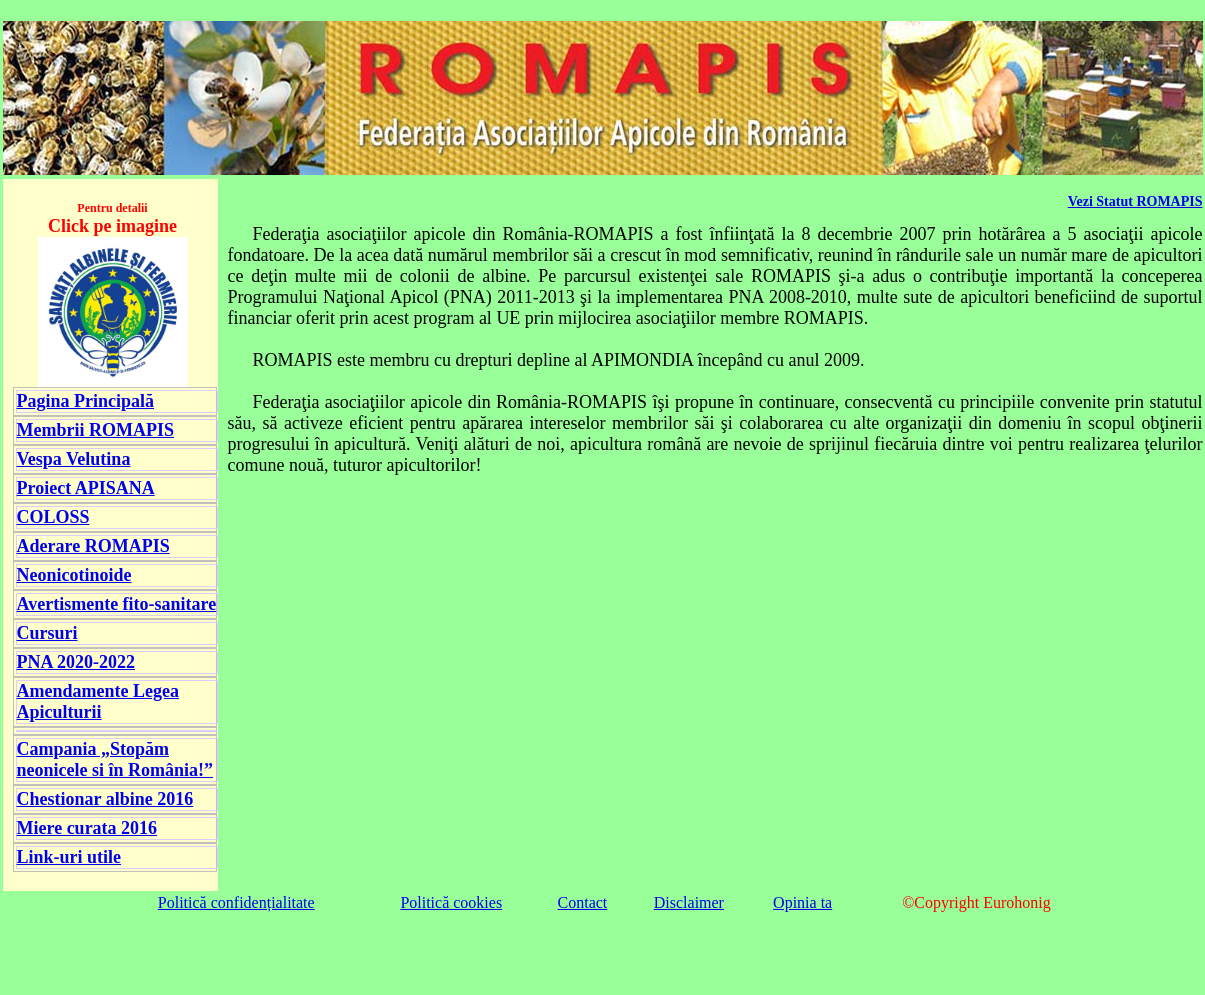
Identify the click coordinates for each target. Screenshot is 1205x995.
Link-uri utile (69, 857)
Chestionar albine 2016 (105, 799)
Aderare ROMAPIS (93, 546)
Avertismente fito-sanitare (117, 604)
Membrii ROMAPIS (95, 430)
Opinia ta (802, 902)
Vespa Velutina (74, 459)
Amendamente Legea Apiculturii (98, 701)
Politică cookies (451, 902)
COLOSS (53, 517)
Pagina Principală (86, 401)
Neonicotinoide (74, 575)
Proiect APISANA (86, 488)
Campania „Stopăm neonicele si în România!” (115, 759)
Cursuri (47, 633)
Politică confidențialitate (236, 902)
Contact (583, 902)
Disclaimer (689, 902)
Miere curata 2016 (87, 828)
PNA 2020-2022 (76, 662)
